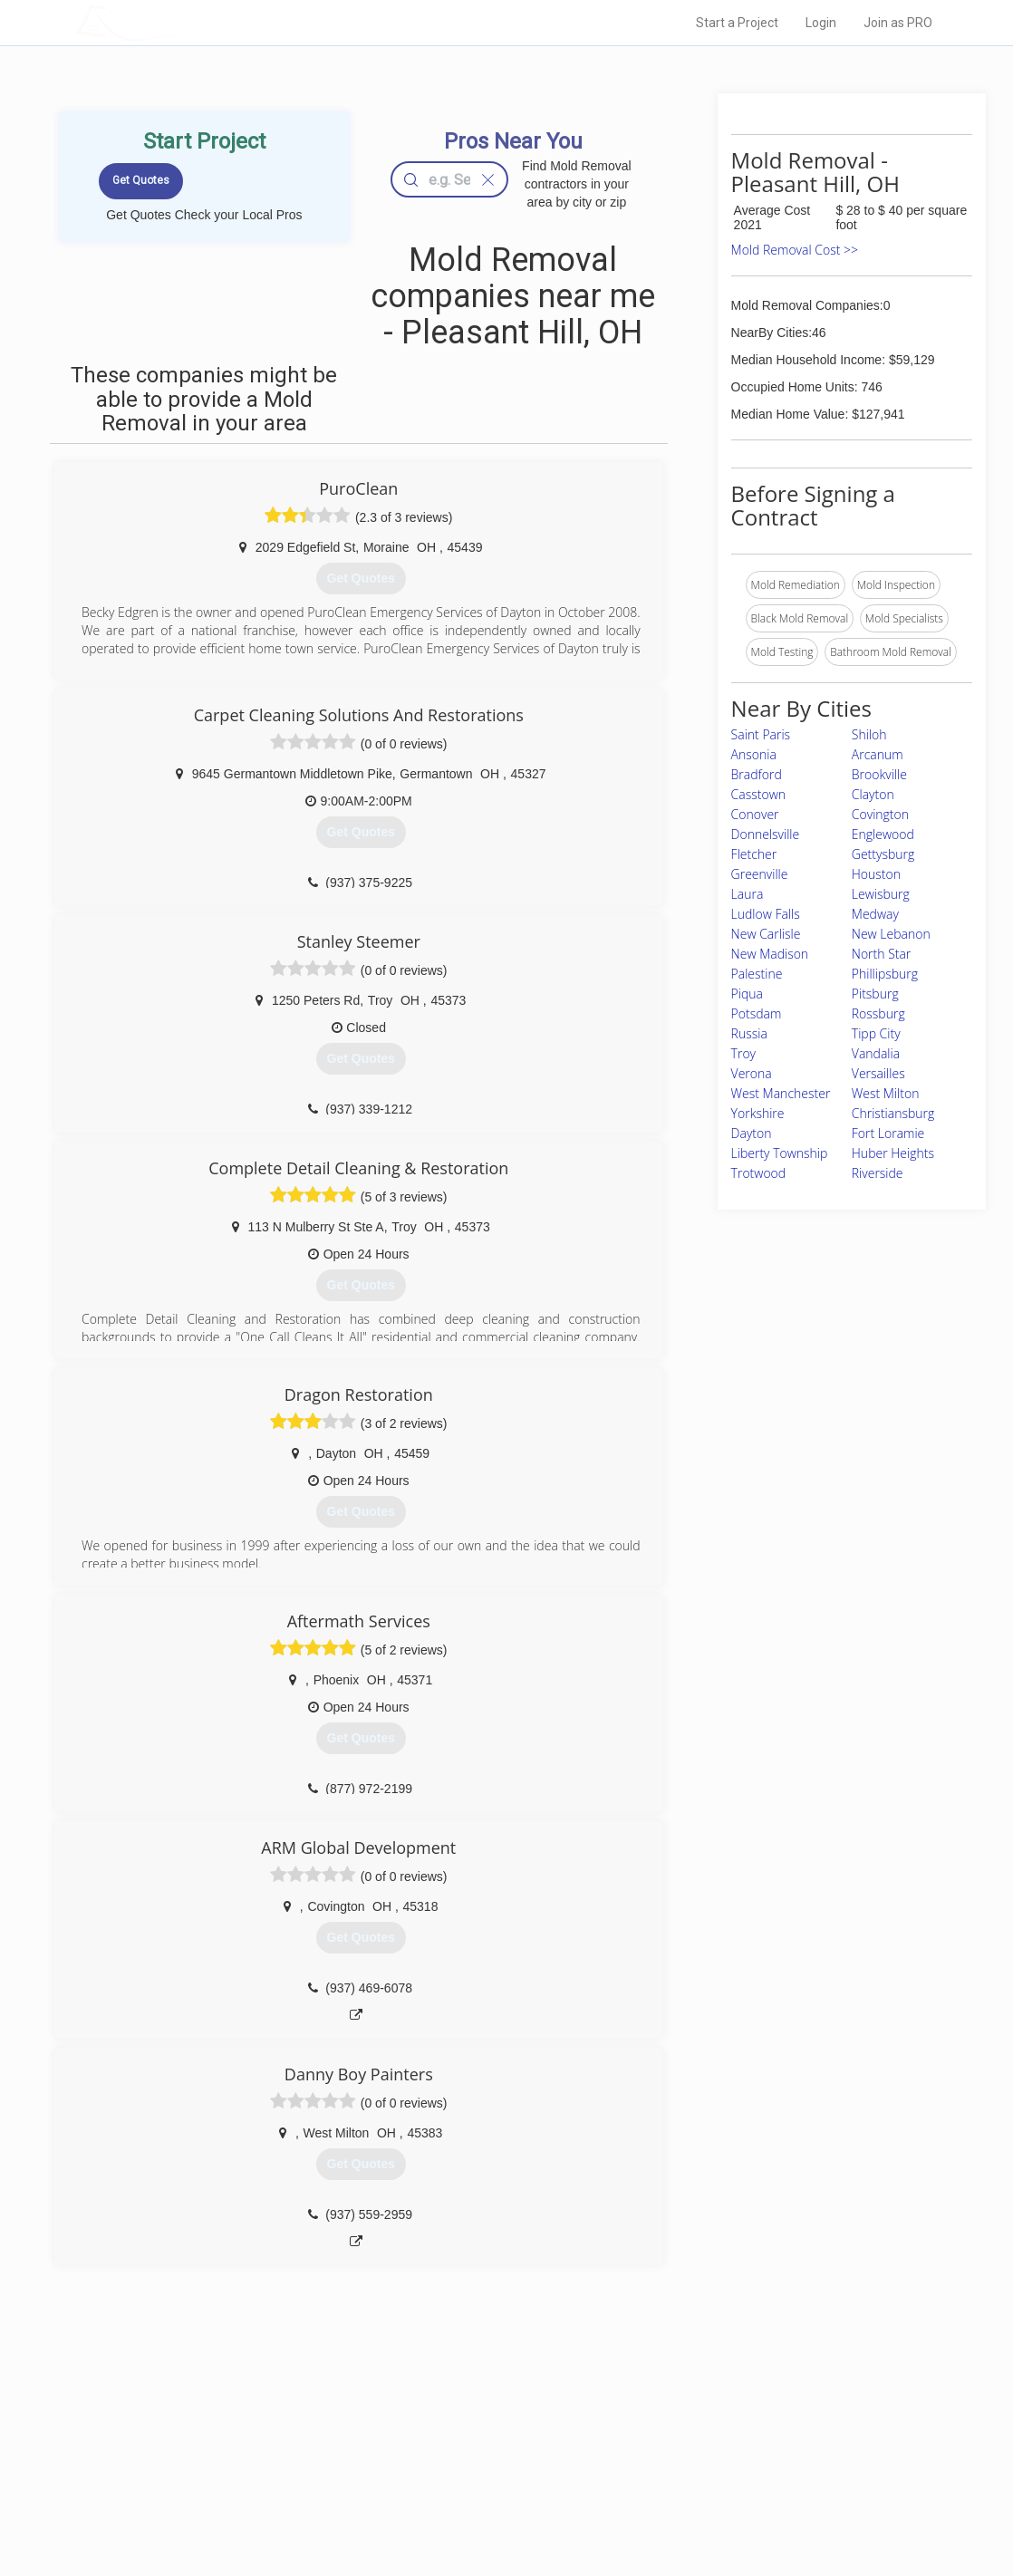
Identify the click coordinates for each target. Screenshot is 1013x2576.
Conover (755, 814)
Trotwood (758, 1173)
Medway (875, 913)
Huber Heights (893, 1153)
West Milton (886, 1093)
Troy (743, 1053)
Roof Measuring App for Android (492, 2504)
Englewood (883, 834)
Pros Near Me (245, 2443)
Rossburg (878, 1013)
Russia (749, 1033)
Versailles (878, 1073)
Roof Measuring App (463, 2463)
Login (821, 22)
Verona (751, 1073)
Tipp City (876, 1033)
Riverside (877, 1173)
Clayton (873, 794)
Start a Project (737, 22)
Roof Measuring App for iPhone (490, 2483)
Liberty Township (779, 1153)
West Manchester (781, 1093)
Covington (880, 814)
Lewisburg (881, 893)
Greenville (759, 874)
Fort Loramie (888, 1133)
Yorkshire (758, 1113)
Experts (431, 2443)
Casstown (758, 794)
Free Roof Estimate (260, 2483)
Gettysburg (883, 854)
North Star (882, 953)
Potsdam (756, 1013)
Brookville (879, 774)
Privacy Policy (699, 2443)
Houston (876, 874)
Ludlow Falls (765, 913)
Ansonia (754, 754)
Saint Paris (761, 734)
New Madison (770, 953)
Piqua (747, 993)
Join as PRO (897, 22)
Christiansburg (893, 1113)
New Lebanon (891, 933)
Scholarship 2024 (708, 2423)
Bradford (756, 774)
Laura (747, 893)
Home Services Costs (266, 2423)
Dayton (751, 1133)
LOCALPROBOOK (181, 22)
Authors (685, 2463)
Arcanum (877, 754)
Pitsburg (875, 993)
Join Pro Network (455, 2423)
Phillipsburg (885, 973)
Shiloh (869, 734)
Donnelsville (765, 834)
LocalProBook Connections (733, 2483)
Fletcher (754, 854)
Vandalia (876, 1053)
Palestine (757, 973)
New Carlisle (766, 933)
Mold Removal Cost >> (794, 249)
